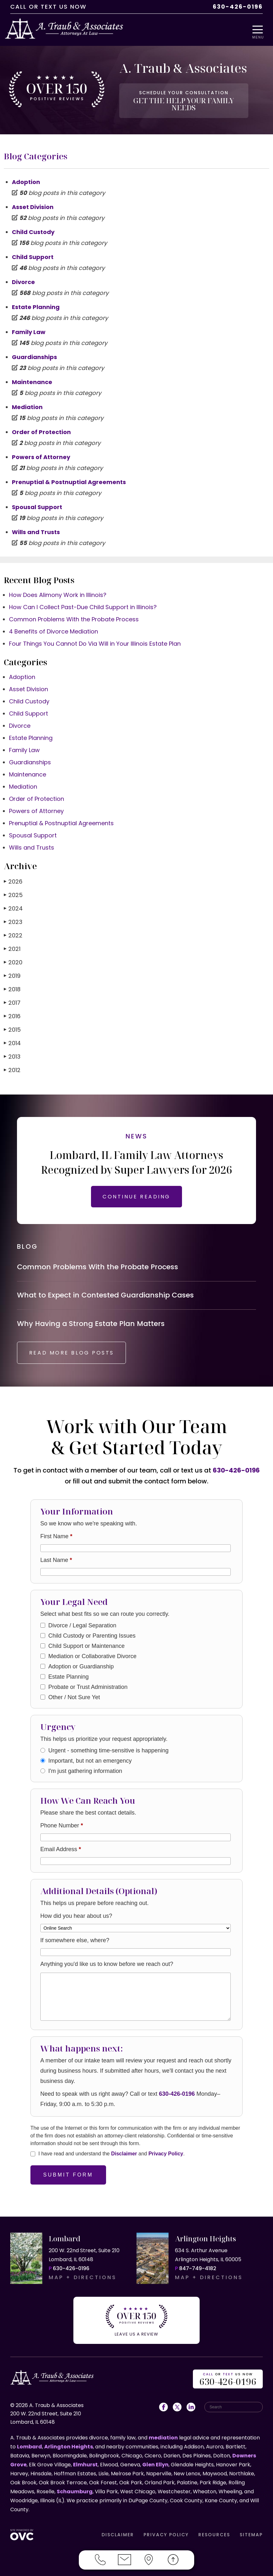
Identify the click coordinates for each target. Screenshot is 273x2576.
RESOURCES (214, 2532)
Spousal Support (37, 501)
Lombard (29, 2443)
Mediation (27, 401)
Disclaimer (124, 2152)
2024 (13, 903)
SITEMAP (251, 2532)
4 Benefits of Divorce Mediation (53, 626)
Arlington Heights (68, 2443)
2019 (12, 970)
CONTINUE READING (136, 1191)
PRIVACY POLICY (166, 2532)
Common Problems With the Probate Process (74, 613)
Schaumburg (75, 2488)
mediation (163, 2434)
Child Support (33, 251)
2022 (13, 930)
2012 (12, 1064)
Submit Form (68, 2173)
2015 (12, 1024)
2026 (13, 876)
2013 (12, 1051)
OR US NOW (227, 2377)
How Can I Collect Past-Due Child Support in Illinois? (83, 601)
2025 (13, 889)
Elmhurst (85, 2461)
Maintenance (32, 376)
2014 (12, 1037)
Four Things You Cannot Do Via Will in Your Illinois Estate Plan (95, 638)
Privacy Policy (165, 2152)
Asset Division (33, 201)
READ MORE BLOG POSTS (74, 1351)
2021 (12, 943)
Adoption (26, 176)
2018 (12, 983)
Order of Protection (41, 426)
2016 (12, 1010)
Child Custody (33, 226)
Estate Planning (36, 301)
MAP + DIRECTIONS (83, 2275)
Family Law (29, 326)
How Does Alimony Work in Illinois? (57, 589)
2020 (13, 956)
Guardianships (34, 351)
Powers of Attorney (41, 451)
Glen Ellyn (155, 2461)
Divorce (23, 276)
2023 (13, 916)
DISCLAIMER (118, 2532)
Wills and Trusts (36, 526)
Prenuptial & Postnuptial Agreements (69, 476)
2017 (12, 997)
